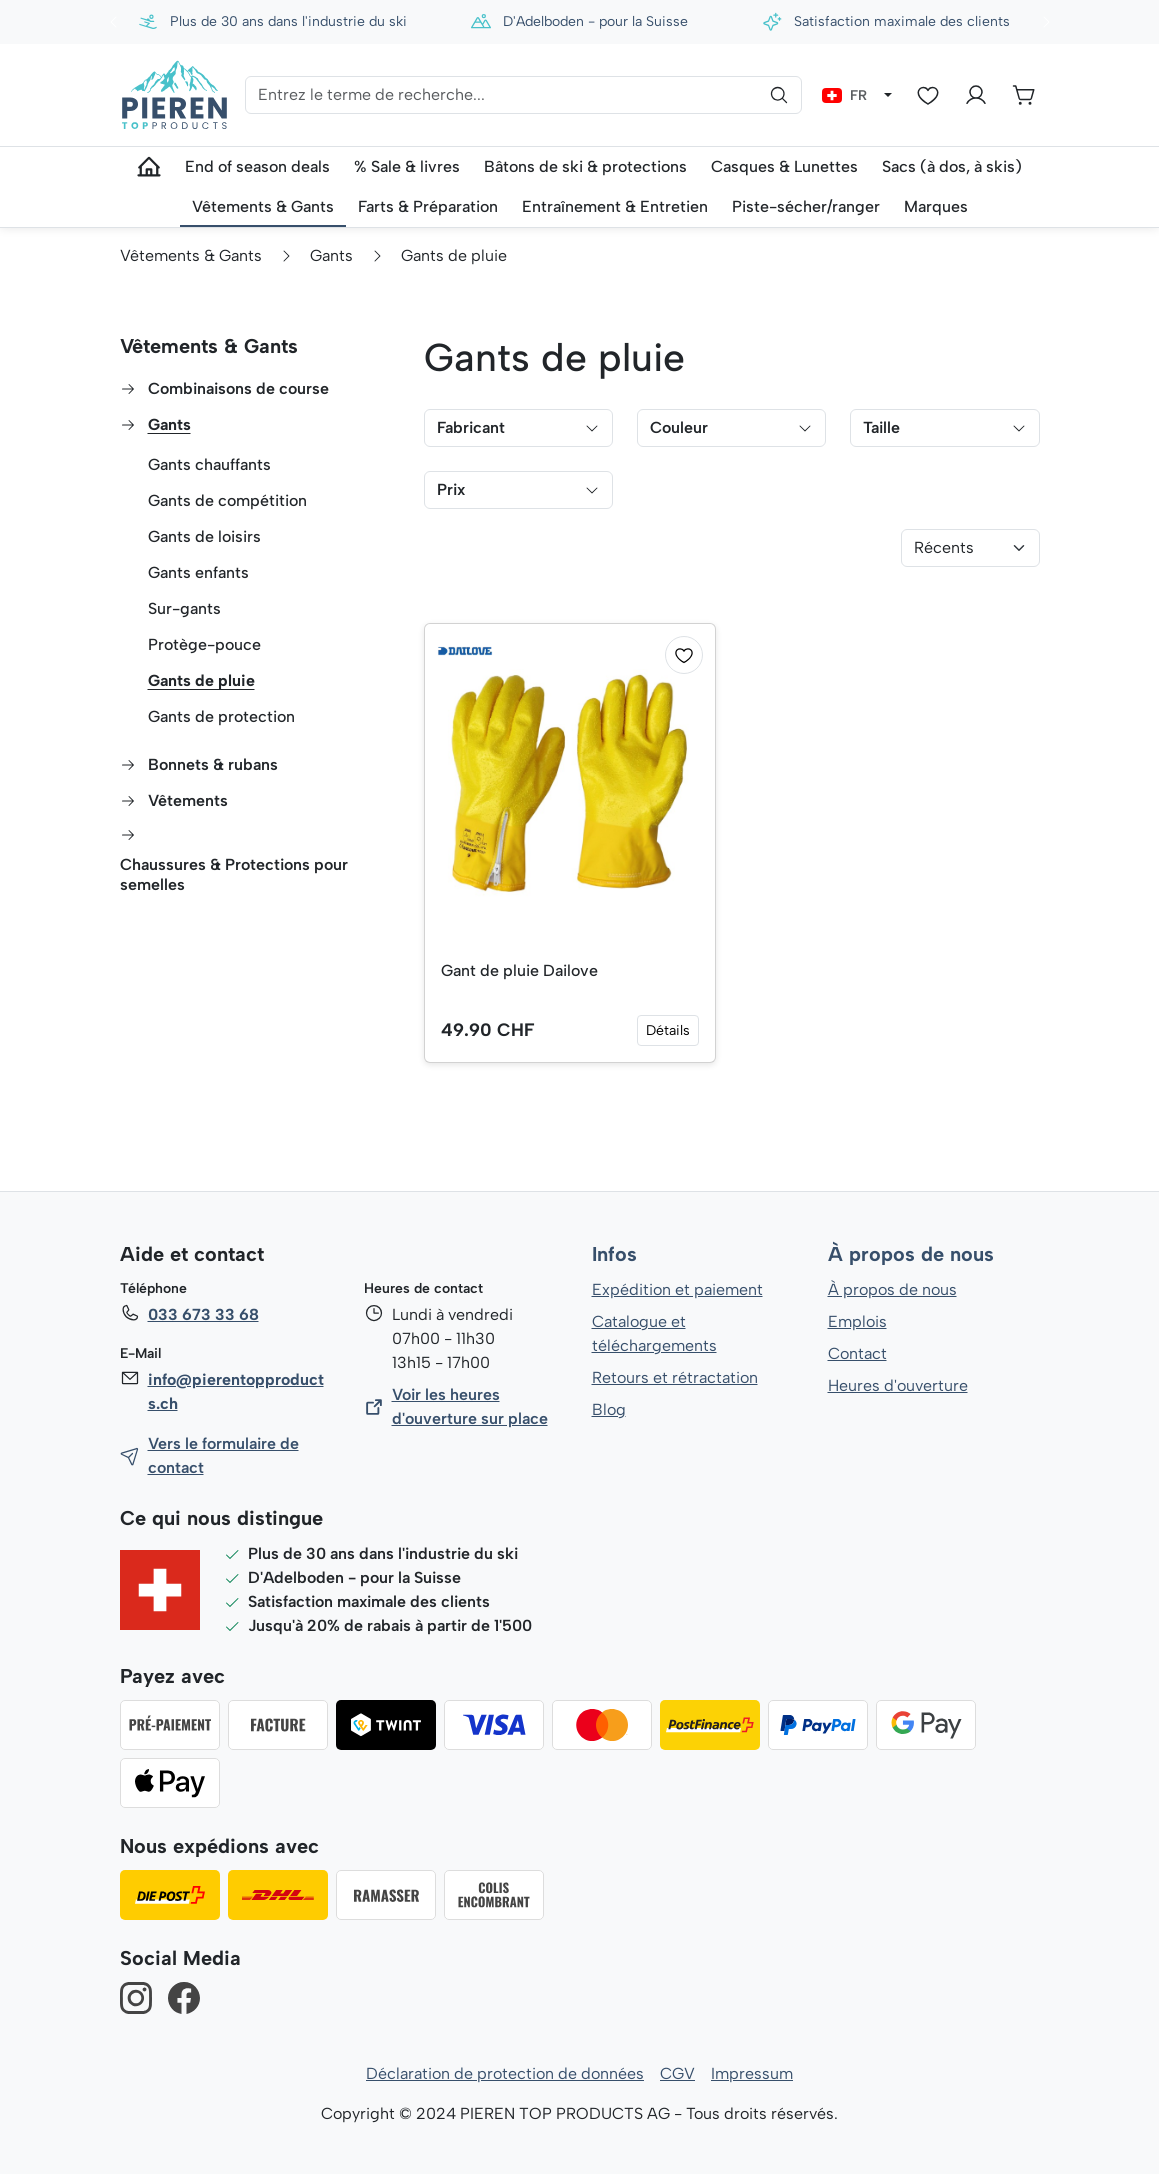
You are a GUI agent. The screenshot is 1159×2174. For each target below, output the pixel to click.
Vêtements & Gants (209, 346)
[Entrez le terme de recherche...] (523, 95)
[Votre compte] (976, 95)
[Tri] (970, 548)
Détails (668, 1030)
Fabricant (518, 427)
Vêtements (187, 800)
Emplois (857, 1321)
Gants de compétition (228, 500)
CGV (677, 2073)
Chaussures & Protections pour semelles (234, 874)
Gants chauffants (210, 464)
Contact (857, 1353)
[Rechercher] (779, 95)
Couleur (731, 427)
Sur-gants (184, 608)
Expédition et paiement (677, 1289)
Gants (169, 424)
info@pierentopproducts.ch (235, 1391)
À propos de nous (910, 1255)
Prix (518, 489)
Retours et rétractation (674, 1377)
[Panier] (1024, 95)
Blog (608, 1409)
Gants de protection (221, 716)
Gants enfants (199, 572)
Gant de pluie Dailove (520, 970)
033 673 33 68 (203, 1314)
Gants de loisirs (205, 536)
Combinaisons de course (239, 388)
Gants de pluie (201, 680)
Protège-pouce (204, 644)
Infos (614, 1255)
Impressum (752, 2073)
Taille (944, 427)
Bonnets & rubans (213, 764)
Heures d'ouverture (897, 1385)
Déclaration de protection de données (505, 2073)
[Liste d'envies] (928, 95)
